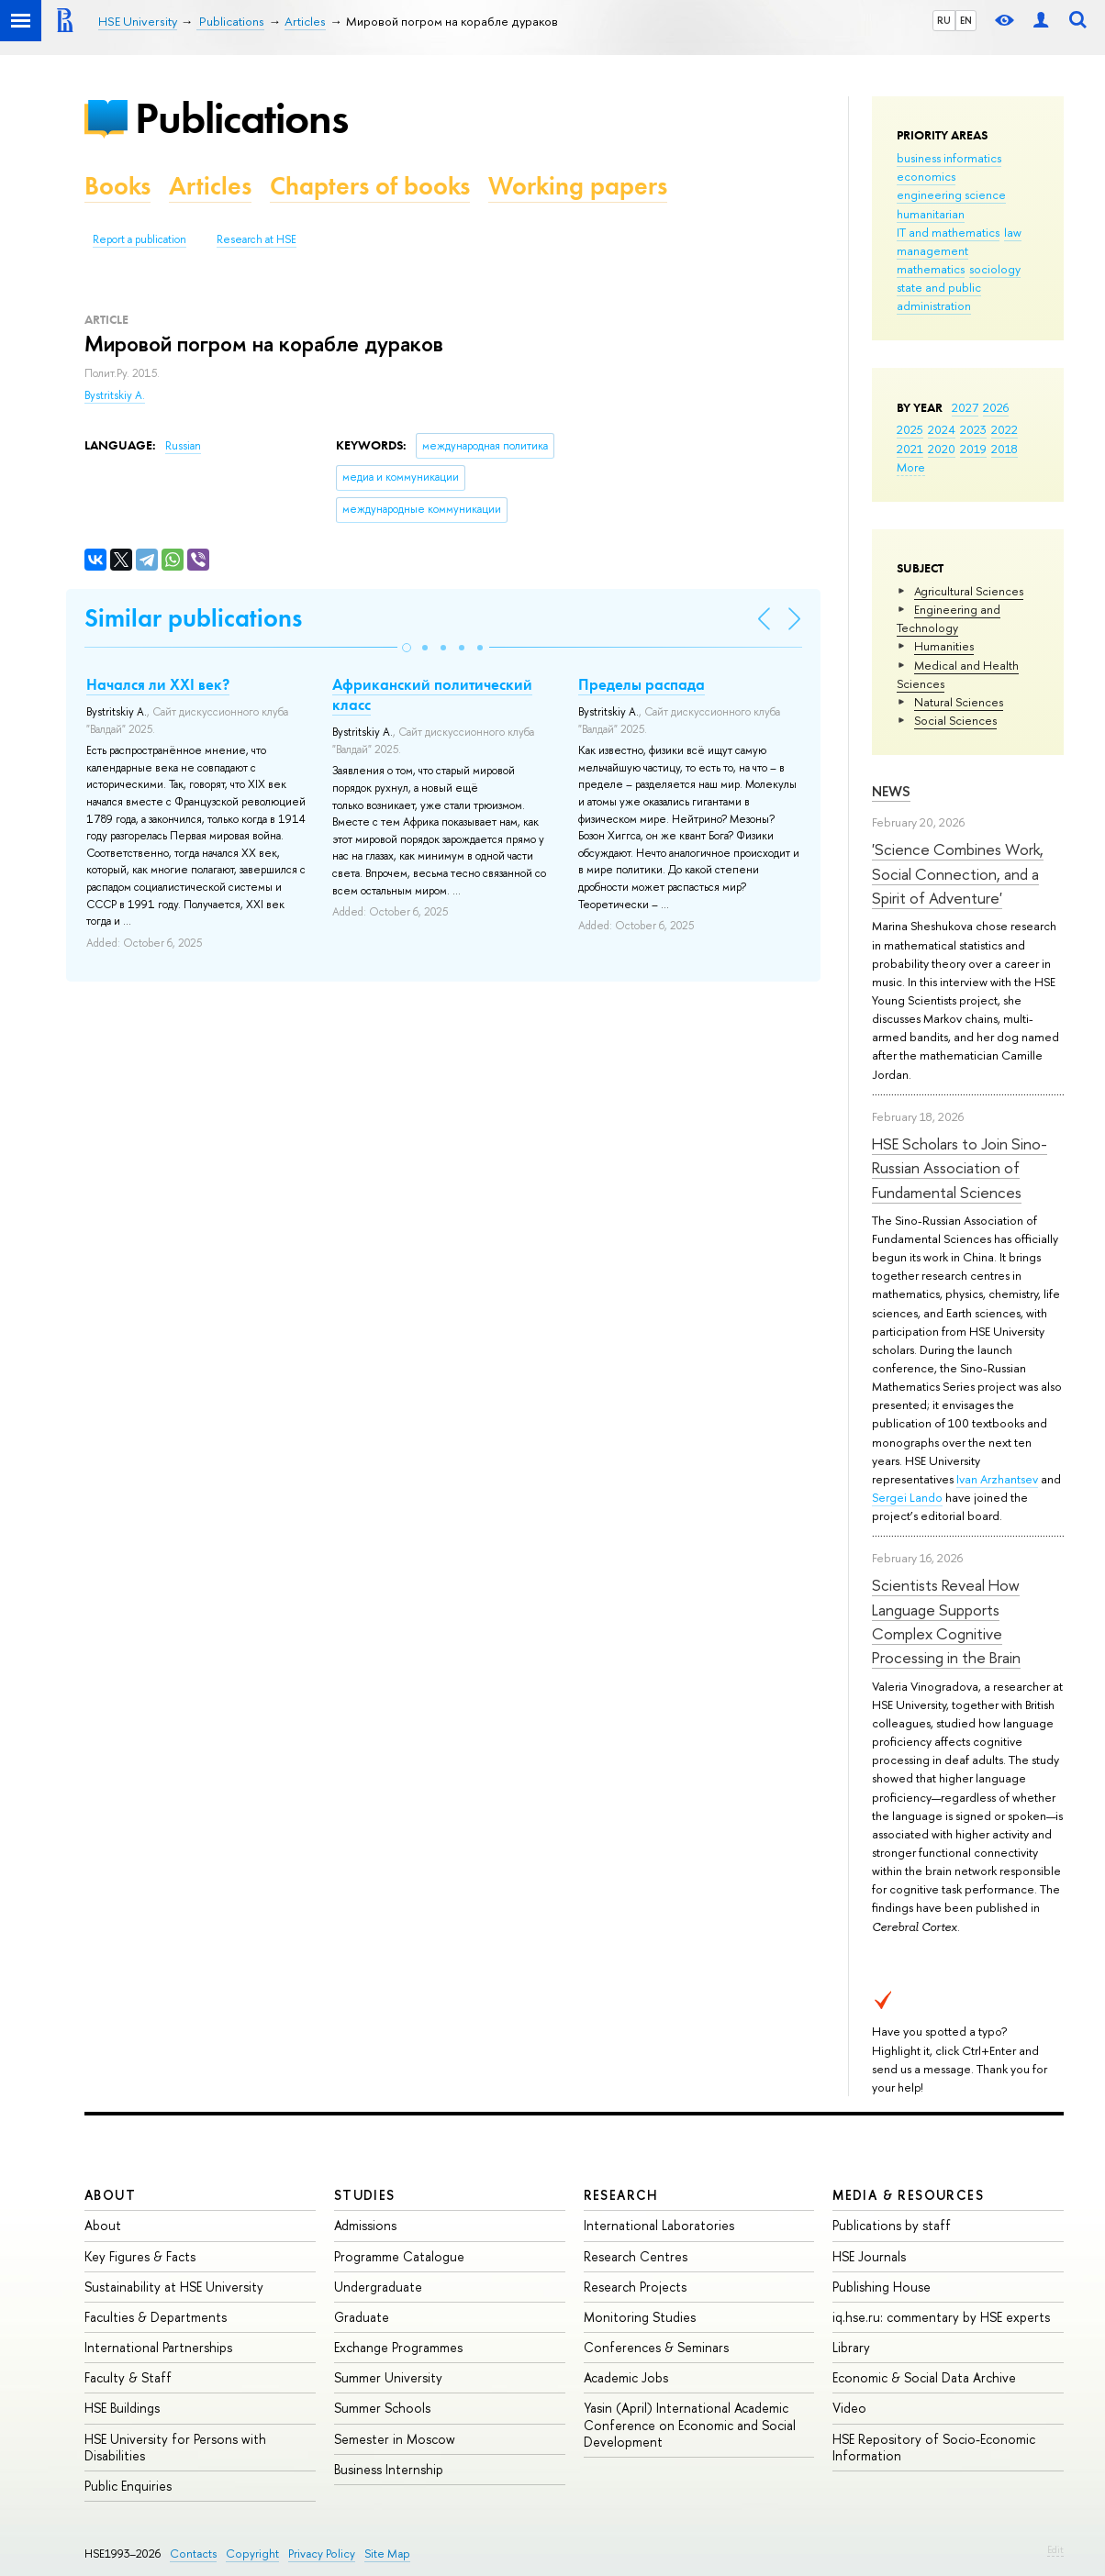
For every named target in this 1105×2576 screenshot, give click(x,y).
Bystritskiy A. (114, 395)
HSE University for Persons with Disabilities (175, 2447)
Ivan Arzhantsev (997, 1479)
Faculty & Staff (128, 2377)
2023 (973, 429)
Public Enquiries (128, 2485)
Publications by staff (891, 2225)
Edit (1055, 2549)
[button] (406, 647)
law (1012, 232)
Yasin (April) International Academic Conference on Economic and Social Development (690, 2424)
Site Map (387, 2553)
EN (966, 20)
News (891, 791)
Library (851, 2347)
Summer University (388, 2377)
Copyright (252, 2553)
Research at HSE (256, 239)
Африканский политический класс (432, 694)
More (911, 467)
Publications (241, 118)
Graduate (361, 2317)
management (932, 250)
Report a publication (139, 239)
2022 (1004, 429)
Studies (365, 2195)
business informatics (949, 158)
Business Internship (388, 2469)
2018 (1004, 448)
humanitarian (931, 213)
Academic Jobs (626, 2377)
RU (944, 20)
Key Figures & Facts (139, 2256)
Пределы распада (641, 684)
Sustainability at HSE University (173, 2286)
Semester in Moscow (394, 2439)
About (110, 2195)
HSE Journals (869, 2256)
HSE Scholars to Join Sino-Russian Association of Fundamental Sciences (959, 1168)
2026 (996, 407)
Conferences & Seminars (656, 2347)
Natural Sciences (958, 702)
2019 (973, 448)
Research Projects (635, 2286)
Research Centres (635, 2256)
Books (117, 186)
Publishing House (881, 2286)
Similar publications (193, 618)
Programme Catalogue (399, 2256)
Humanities (944, 646)
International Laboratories (659, 2225)
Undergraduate (378, 2286)
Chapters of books (370, 186)
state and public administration (939, 296)
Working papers (577, 186)
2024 (941, 429)
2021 (910, 448)
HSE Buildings (122, 2407)
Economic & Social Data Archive (924, 2377)
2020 (941, 448)
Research (621, 2195)
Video (849, 2407)
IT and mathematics (948, 232)
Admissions (365, 2225)
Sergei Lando (907, 1497)
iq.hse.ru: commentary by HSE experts (941, 2317)
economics (926, 176)
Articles (210, 186)
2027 (965, 407)
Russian (183, 446)
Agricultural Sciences (968, 591)
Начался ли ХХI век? (157, 684)
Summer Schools (382, 2407)
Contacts (193, 2553)
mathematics (931, 269)
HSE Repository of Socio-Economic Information (933, 2447)
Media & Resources (908, 2195)
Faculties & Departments (155, 2317)
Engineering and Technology (948, 618)
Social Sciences (955, 720)
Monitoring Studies (640, 2317)
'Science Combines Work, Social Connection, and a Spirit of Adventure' (958, 873)
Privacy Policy (321, 2553)
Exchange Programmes (398, 2347)
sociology (995, 269)
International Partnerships (158, 2347)
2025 (910, 429)
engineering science (951, 194)
